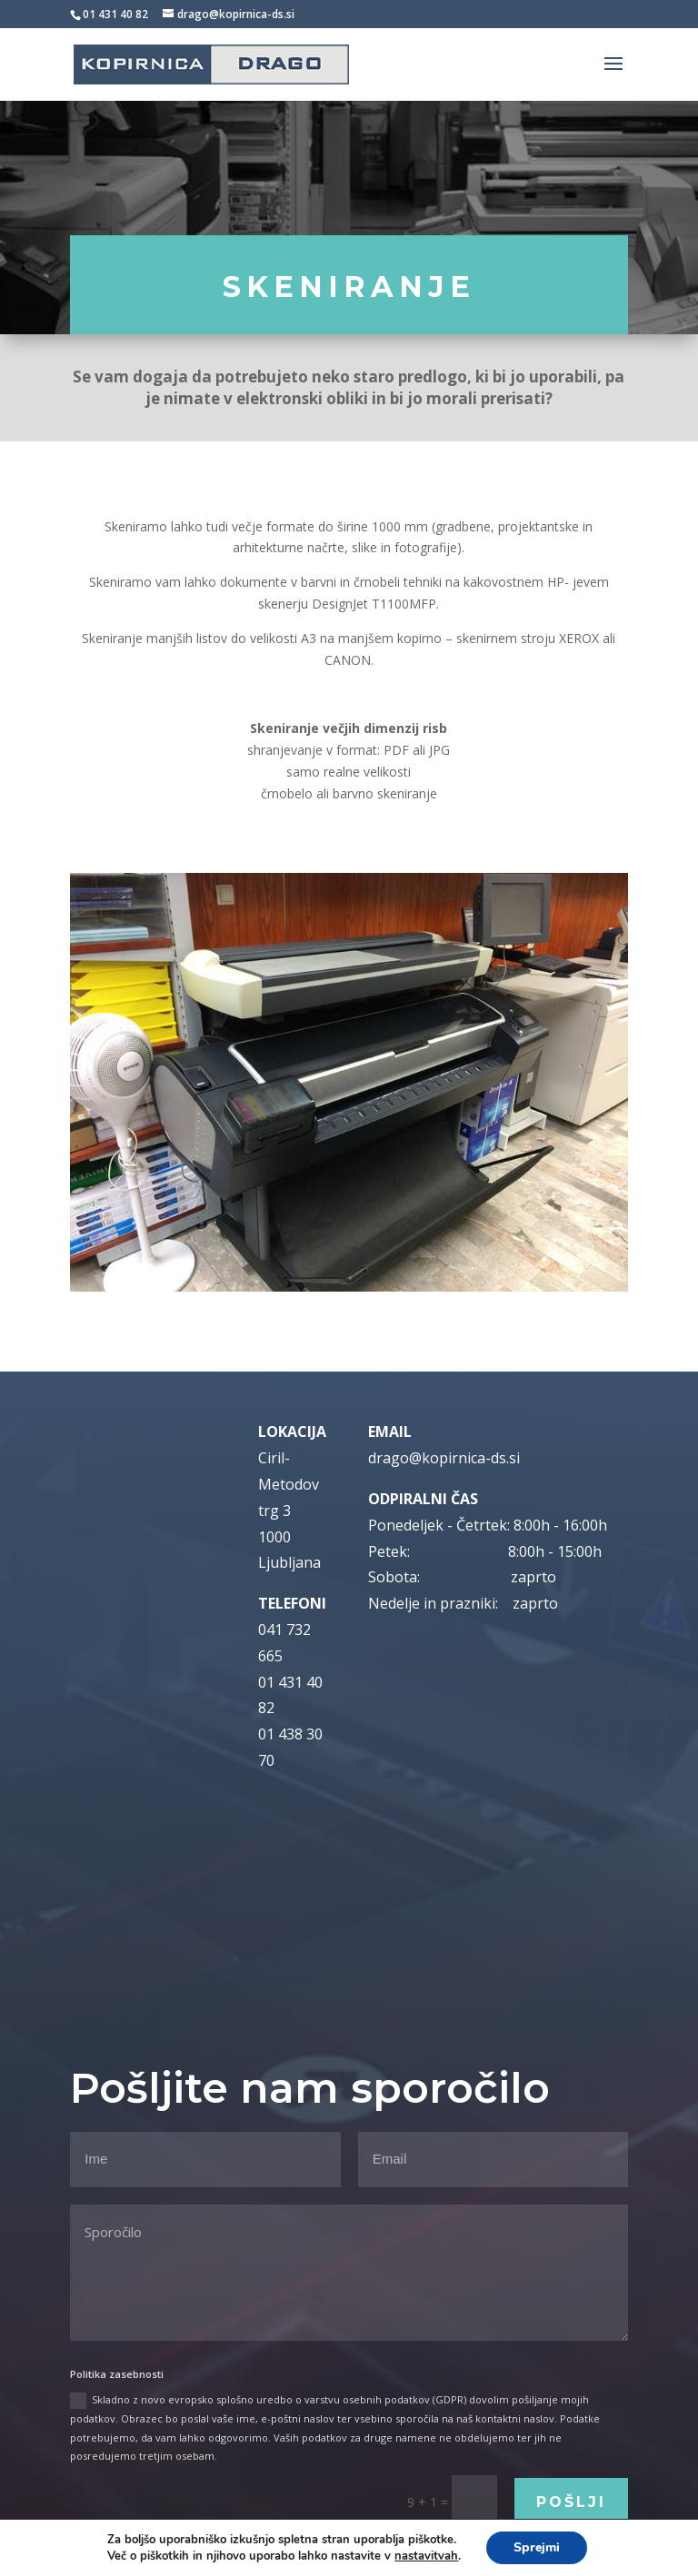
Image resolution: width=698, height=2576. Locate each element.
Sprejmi (537, 2547)
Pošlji (571, 2502)
